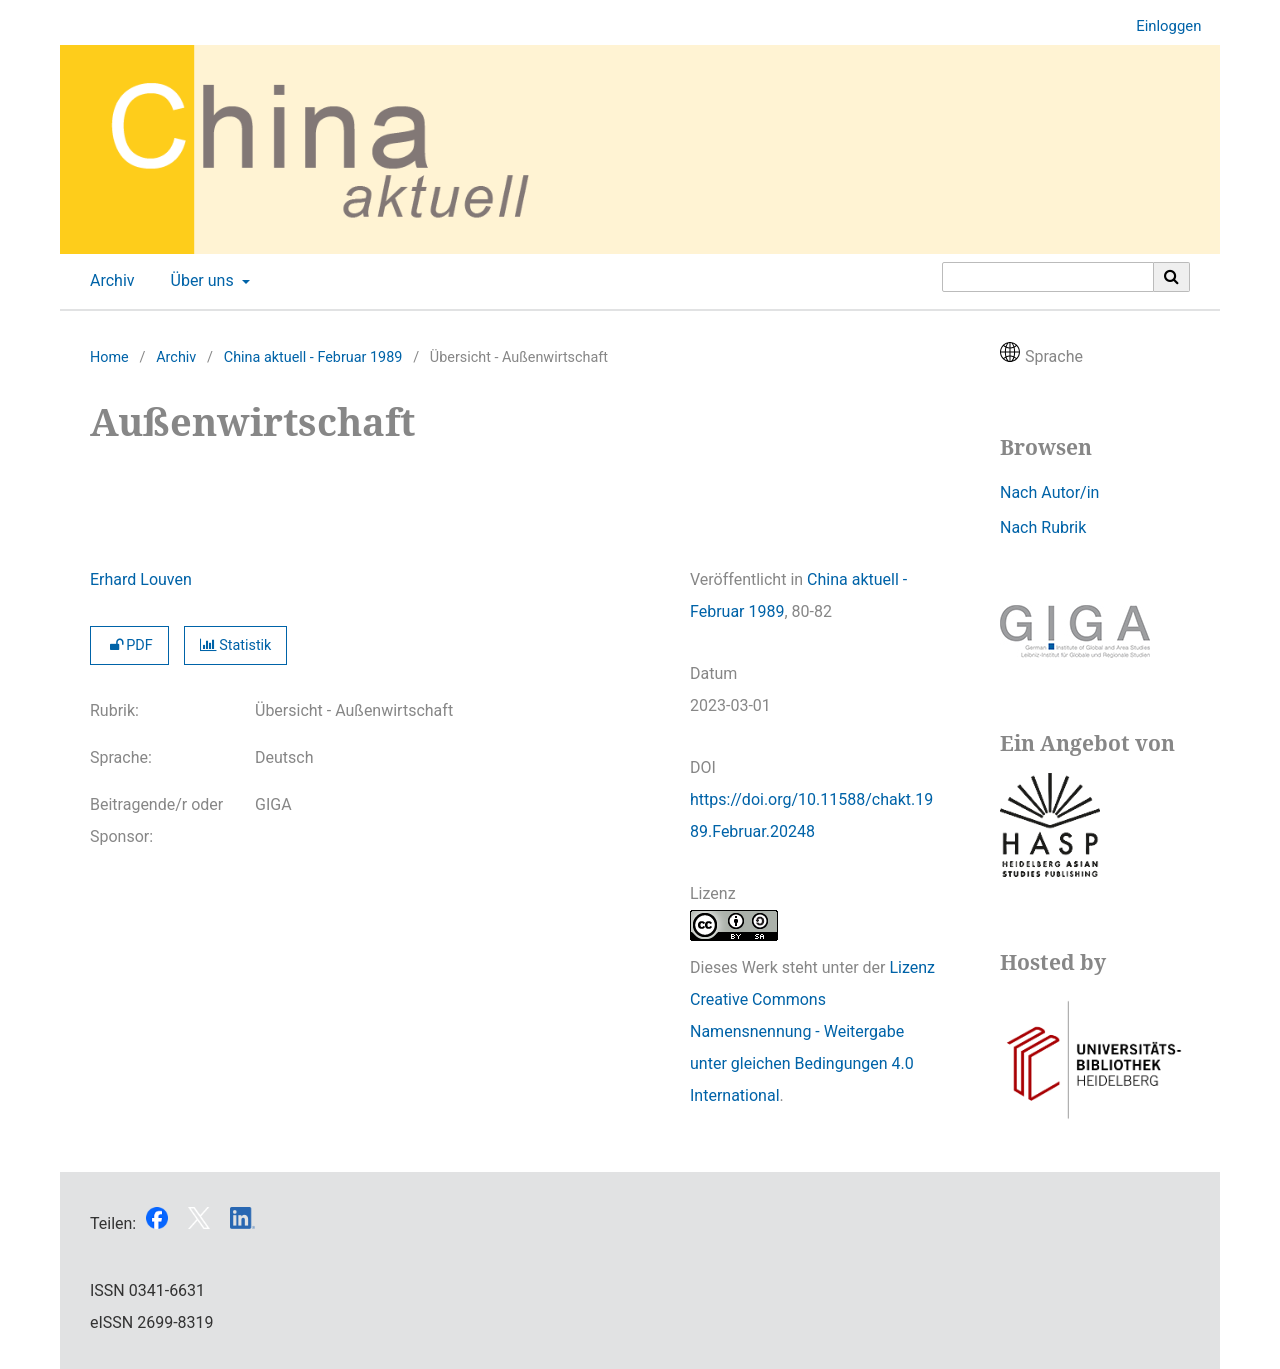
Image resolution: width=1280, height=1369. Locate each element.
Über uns (200, 281)
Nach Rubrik (1043, 527)
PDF (129, 645)
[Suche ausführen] (1172, 277)
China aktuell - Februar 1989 (313, 357)
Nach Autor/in (1049, 492)
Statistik (236, 645)
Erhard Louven (141, 579)
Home (109, 357)
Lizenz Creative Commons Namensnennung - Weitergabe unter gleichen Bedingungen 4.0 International (812, 1031)
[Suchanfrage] (1048, 277)
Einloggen (1161, 26)
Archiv (108, 281)
